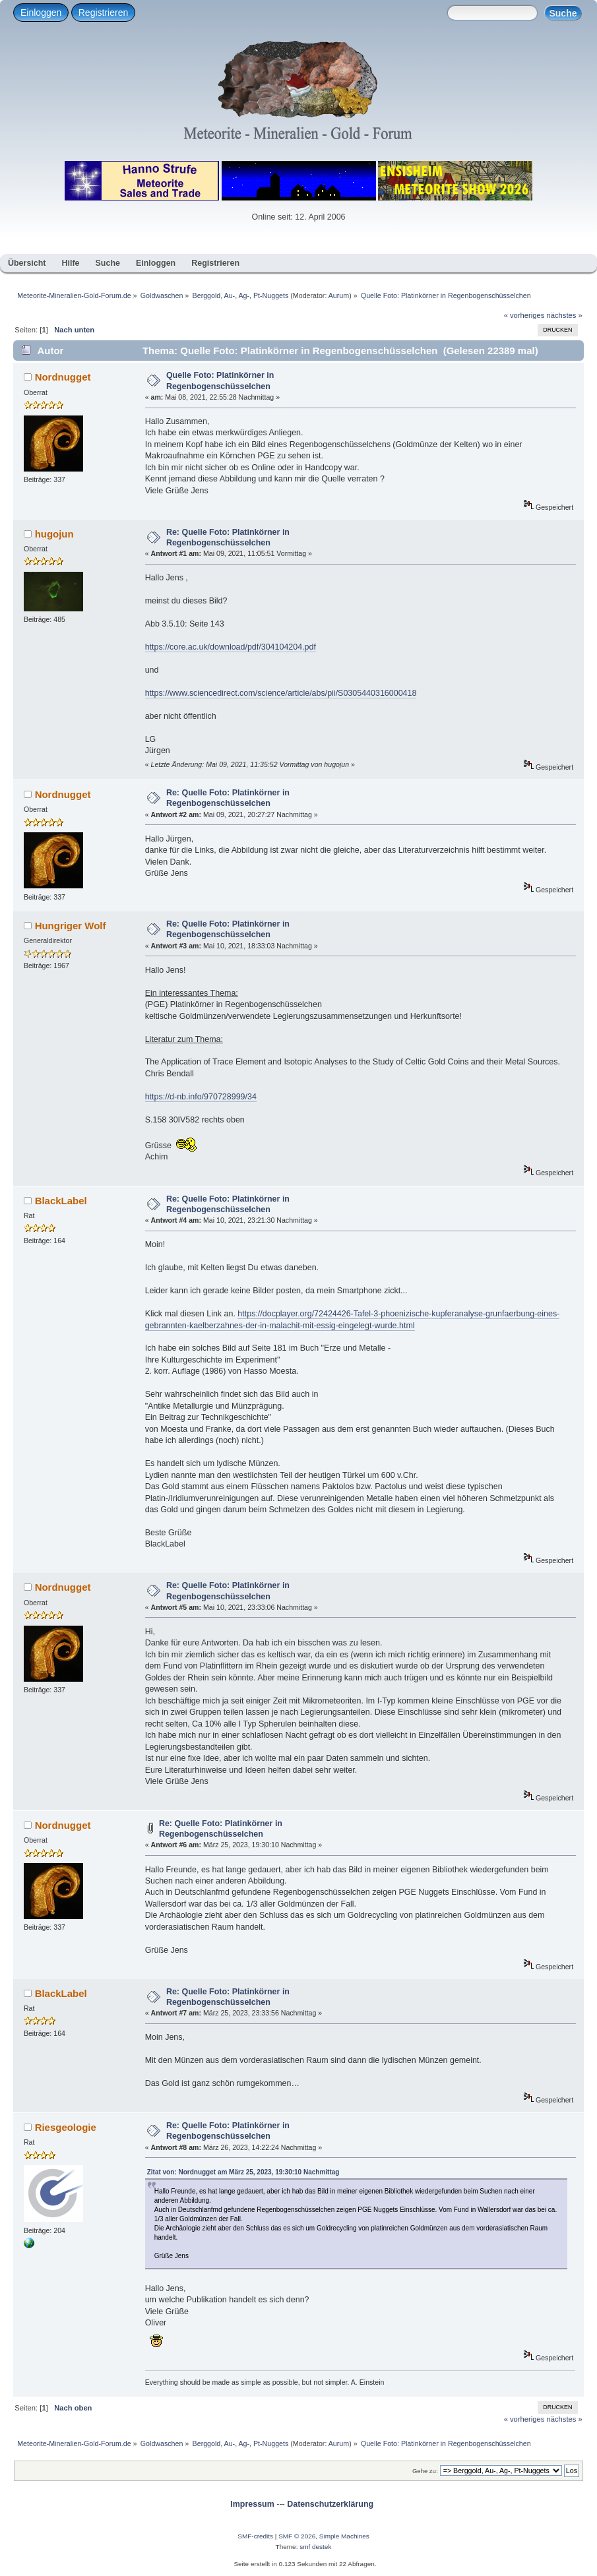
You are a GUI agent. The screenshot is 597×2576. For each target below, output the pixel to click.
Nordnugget (63, 377)
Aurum (339, 295)
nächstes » (564, 315)
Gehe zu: (425, 2470)
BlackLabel (61, 1200)
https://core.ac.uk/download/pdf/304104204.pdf (230, 647)
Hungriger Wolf (70, 925)
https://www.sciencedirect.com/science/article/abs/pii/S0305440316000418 (281, 693)
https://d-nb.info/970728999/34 (201, 1096)
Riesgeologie (65, 2127)
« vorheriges (524, 315)
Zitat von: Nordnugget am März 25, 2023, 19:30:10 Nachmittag (243, 2172)
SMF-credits (255, 2536)
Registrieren (103, 12)
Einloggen (40, 12)
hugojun (54, 533)
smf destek (315, 2546)
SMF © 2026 (296, 2536)
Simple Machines (344, 2536)
